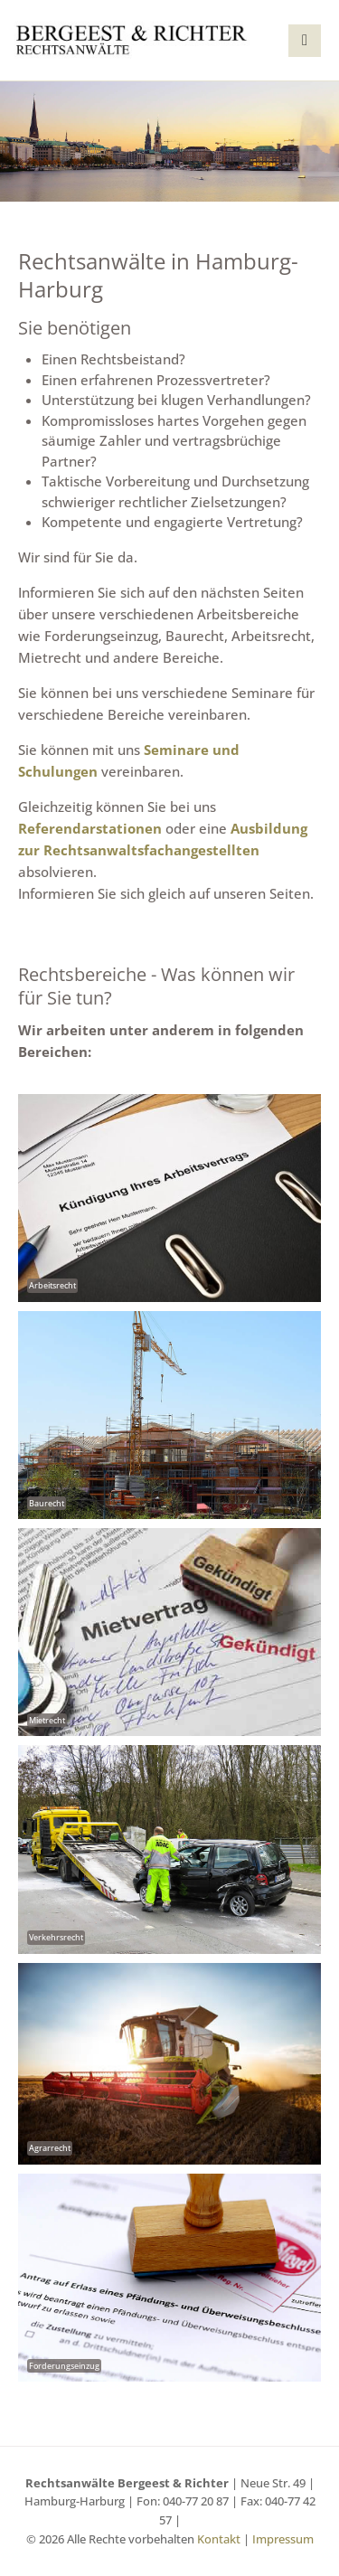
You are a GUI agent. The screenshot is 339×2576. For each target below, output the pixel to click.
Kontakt (218, 2539)
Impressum (283, 2539)
